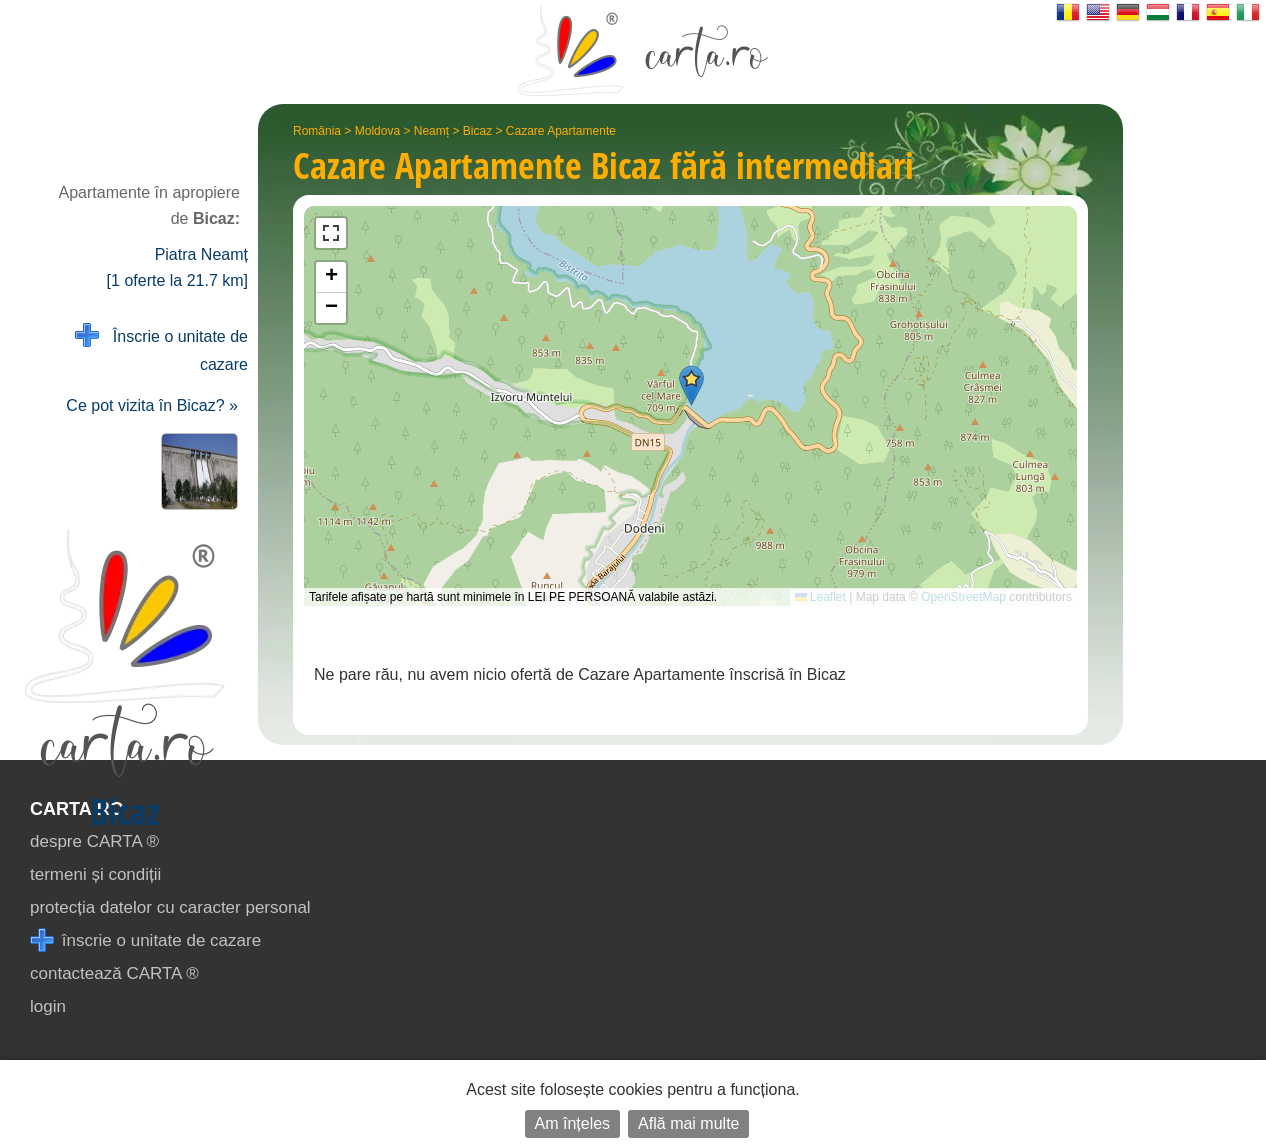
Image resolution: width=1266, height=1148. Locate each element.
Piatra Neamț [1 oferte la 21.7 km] (177, 267)
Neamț (431, 131)
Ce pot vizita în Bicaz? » (152, 405)
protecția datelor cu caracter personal (170, 907)
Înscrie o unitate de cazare (161, 348)
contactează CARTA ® (114, 973)
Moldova (377, 131)
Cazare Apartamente (561, 131)
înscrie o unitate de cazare (145, 940)
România (317, 131)
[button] (691, 385)
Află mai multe (688, 1123)
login (48, 1006)
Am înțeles (573, 1123)
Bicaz (477, 131)
